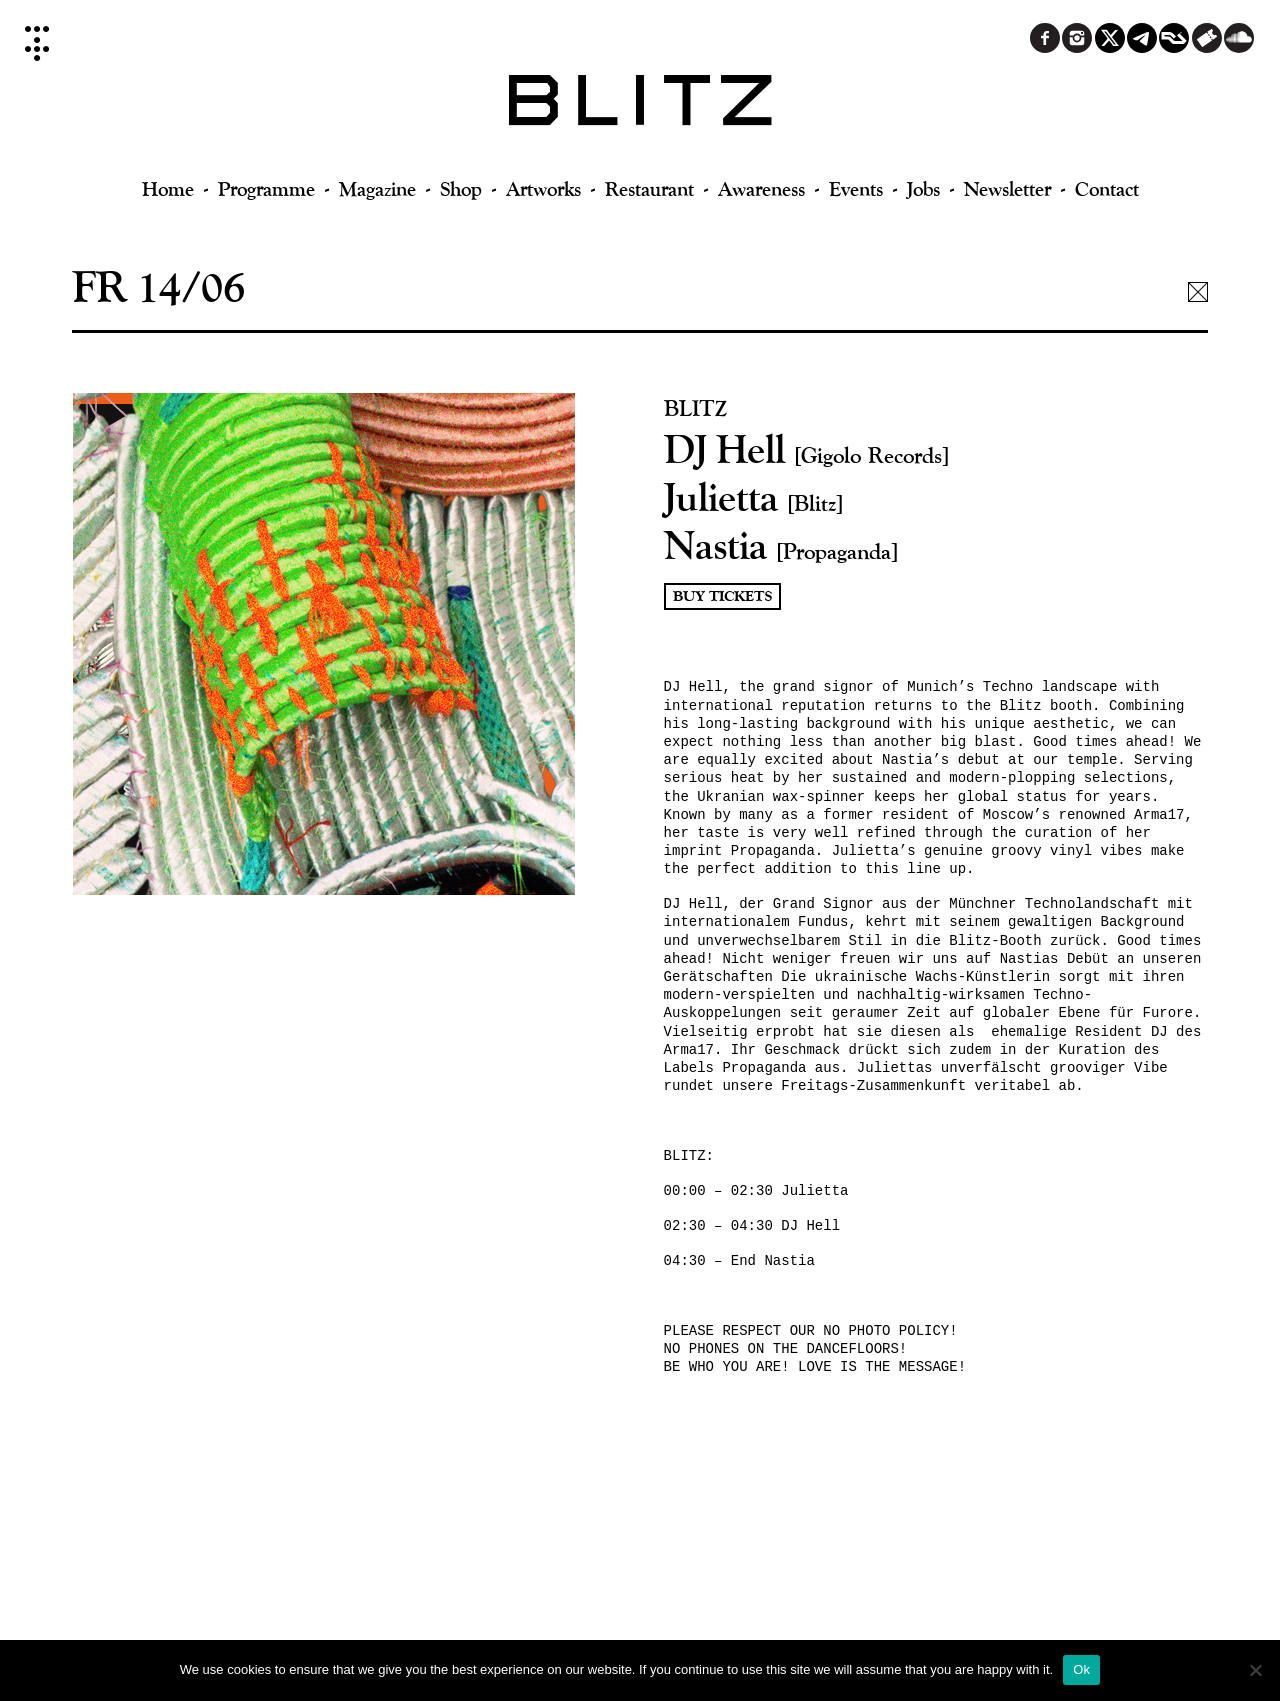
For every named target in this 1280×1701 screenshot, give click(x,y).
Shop (461, 188)
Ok (1081, 1669)
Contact (1107, 188)
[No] (1255, 1670)
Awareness (761, 188)
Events (856, 188)
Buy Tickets (722, 596)
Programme (266, 188)
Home (168, 188)
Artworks (543, 188)
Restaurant (649, 188)
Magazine (377, 188)
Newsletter (1007, 188)
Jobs (923, 188)
